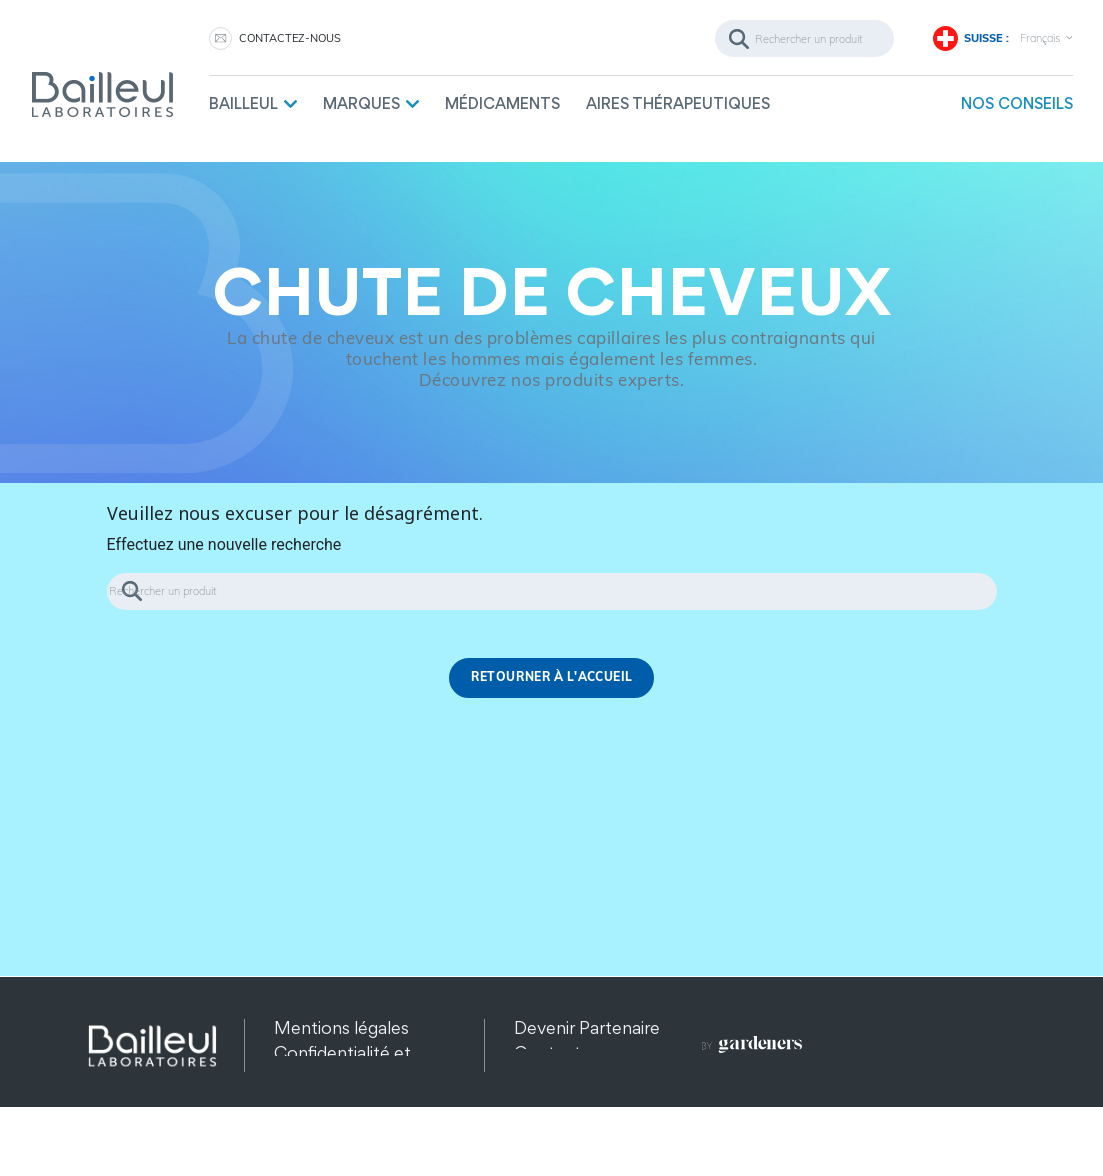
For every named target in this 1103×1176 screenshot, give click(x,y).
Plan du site (319, 1127)
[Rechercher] (804, 38)
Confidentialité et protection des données (342, 1077)
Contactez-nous (290, 38)
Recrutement (567, 1077)
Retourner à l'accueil (552, 677)
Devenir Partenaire (587, 1027)
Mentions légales (341, 1027)
